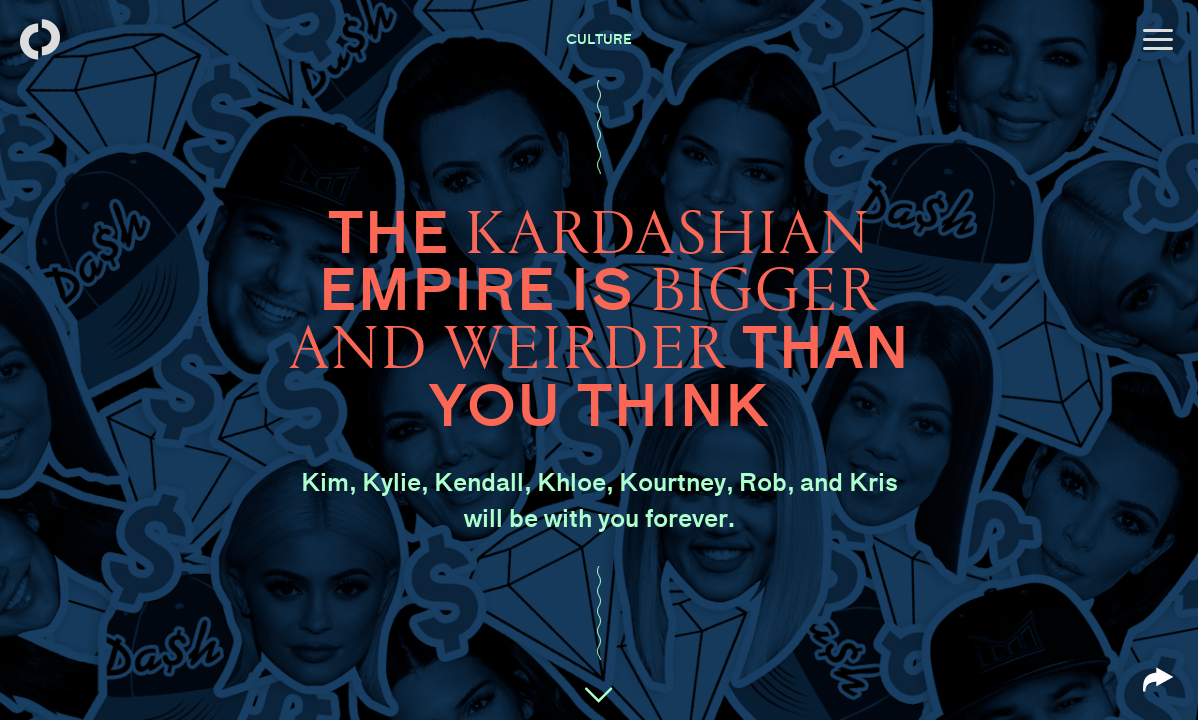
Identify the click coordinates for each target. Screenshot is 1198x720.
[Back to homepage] (40, 40)
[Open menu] (1158, 40)
